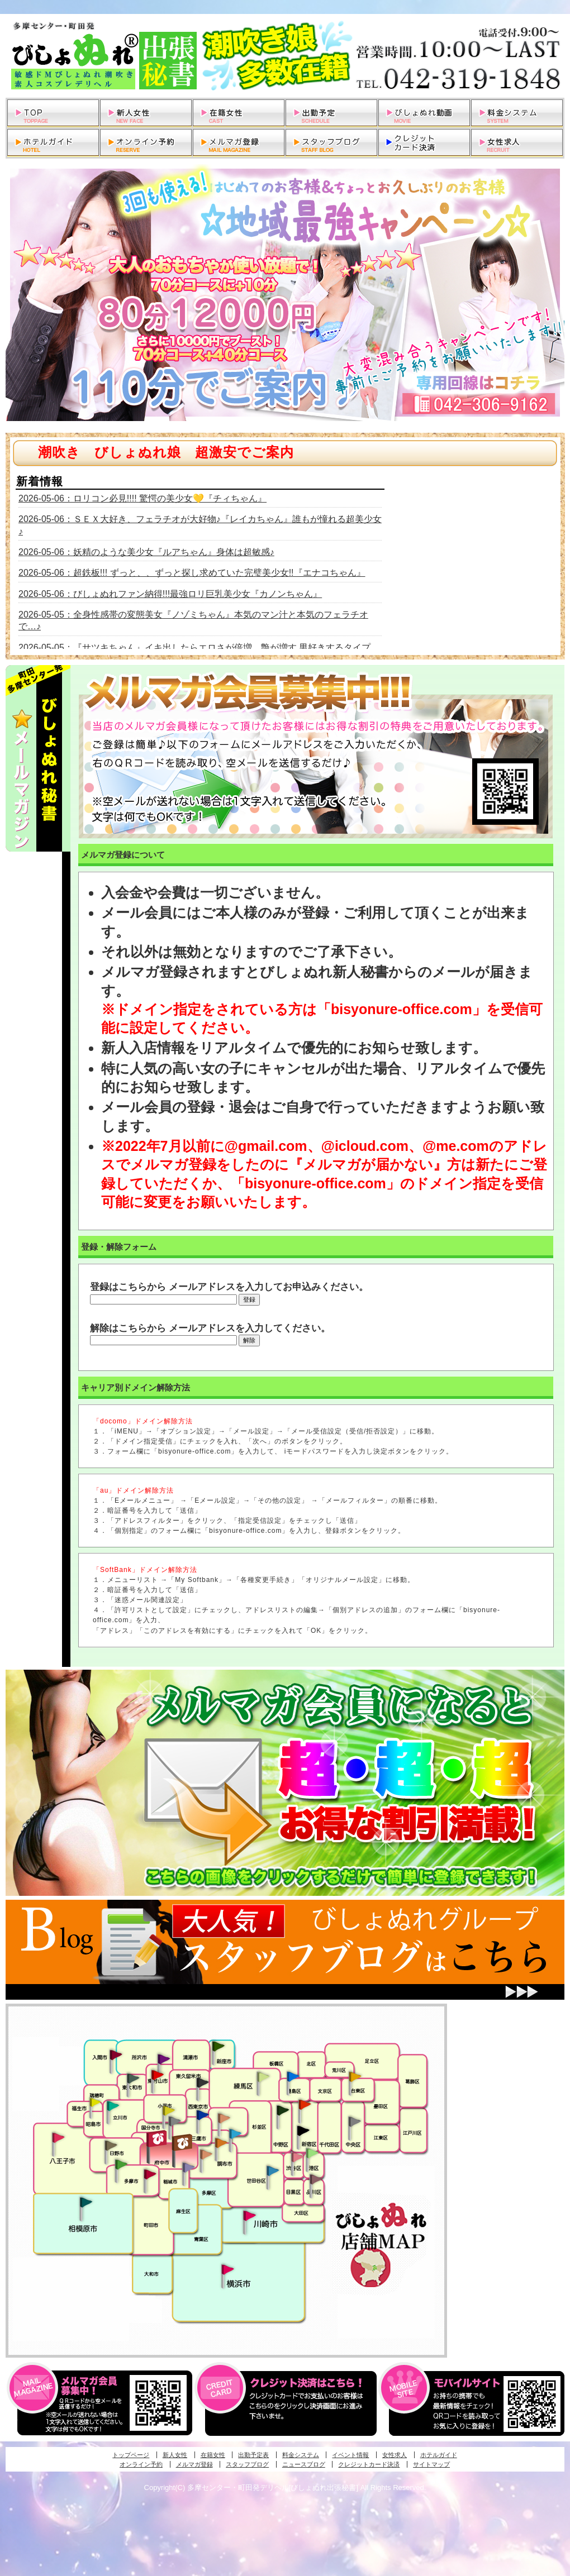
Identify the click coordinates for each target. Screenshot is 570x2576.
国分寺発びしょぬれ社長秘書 (168, 2109)
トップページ (130, 2454)
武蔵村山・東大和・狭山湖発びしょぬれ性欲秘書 (133, 2077)
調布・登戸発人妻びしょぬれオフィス (221, 2142)
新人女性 (175, 2454)
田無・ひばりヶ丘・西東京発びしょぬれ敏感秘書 (202, 2081)
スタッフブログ (247, 2464)
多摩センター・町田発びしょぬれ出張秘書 (120, 2164)
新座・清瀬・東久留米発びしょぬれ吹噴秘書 (218, 2045)
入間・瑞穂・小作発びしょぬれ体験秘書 (115, 2054)
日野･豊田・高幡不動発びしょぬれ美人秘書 (111, 2144)
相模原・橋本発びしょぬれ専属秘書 (86, 2201)
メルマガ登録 (194, 2464)
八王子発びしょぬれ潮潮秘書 (58, 2137)
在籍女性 (213, 2454)
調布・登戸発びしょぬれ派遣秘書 (235, 2134)
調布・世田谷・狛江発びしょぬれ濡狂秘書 (272, 2170)
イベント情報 (350, 2454)
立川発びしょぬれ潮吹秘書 (112, 2107)
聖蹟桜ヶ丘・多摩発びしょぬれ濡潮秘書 (149, 2174)
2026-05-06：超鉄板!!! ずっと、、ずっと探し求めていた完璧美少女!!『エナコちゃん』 (191, 572)
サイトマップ (431, 2464)
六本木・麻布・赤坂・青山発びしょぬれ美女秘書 (312, 2153)
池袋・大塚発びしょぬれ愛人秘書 (292, 2075)
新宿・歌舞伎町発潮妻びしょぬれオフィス (302, 2131)
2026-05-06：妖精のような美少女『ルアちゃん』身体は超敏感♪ (146, 552)
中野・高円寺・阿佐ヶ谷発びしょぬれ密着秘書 (282, 2109)
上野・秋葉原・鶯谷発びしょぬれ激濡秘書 (354, 2075)
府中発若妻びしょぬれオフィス (183, 2142)
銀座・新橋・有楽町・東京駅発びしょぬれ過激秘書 (354, 2120)
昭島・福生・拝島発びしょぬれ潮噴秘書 (95, 2102)
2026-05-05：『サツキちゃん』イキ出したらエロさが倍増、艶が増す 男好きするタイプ (194, 647)
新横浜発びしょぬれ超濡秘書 (228, 2269)
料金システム (300, 2454)
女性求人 (394, 2454)
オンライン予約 (141, 2464)
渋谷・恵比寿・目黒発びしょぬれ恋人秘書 (296, 2156)
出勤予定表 (253, 2454)
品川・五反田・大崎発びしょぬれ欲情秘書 (315, 2178)
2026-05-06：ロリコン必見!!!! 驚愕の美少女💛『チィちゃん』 (142, 498)
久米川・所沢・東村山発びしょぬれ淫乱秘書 (157, 2075)
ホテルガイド (438, 2454)
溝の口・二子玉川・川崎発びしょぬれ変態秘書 (249, 2214)
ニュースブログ (303, 2464)
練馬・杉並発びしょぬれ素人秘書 (262, 2076)
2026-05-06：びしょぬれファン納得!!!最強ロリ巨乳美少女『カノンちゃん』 (170, 594)
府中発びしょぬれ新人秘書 (158, 2139)
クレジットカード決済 (369, 2464)
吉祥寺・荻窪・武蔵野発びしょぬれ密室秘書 (224, 2117)
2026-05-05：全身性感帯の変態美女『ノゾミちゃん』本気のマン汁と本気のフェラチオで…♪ (193, 620)
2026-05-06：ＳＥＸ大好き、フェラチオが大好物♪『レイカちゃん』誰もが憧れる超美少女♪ (200, 525)
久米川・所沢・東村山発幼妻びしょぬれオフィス (163, 2058)
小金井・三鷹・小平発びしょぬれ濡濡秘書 (202, 2114)
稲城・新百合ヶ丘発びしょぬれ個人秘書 (187, 2167)
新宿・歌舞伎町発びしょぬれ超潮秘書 (304, 2104)
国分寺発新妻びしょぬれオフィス (174, 2122)
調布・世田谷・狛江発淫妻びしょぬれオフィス (206, 2154)
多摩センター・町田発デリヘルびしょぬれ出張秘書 (285, 56)
